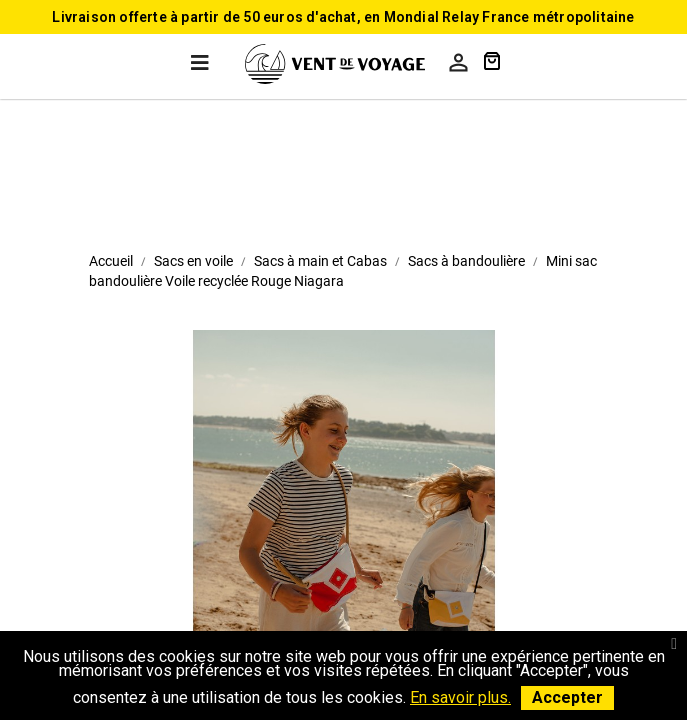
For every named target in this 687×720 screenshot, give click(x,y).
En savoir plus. (460, 697)
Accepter (567, 697)
